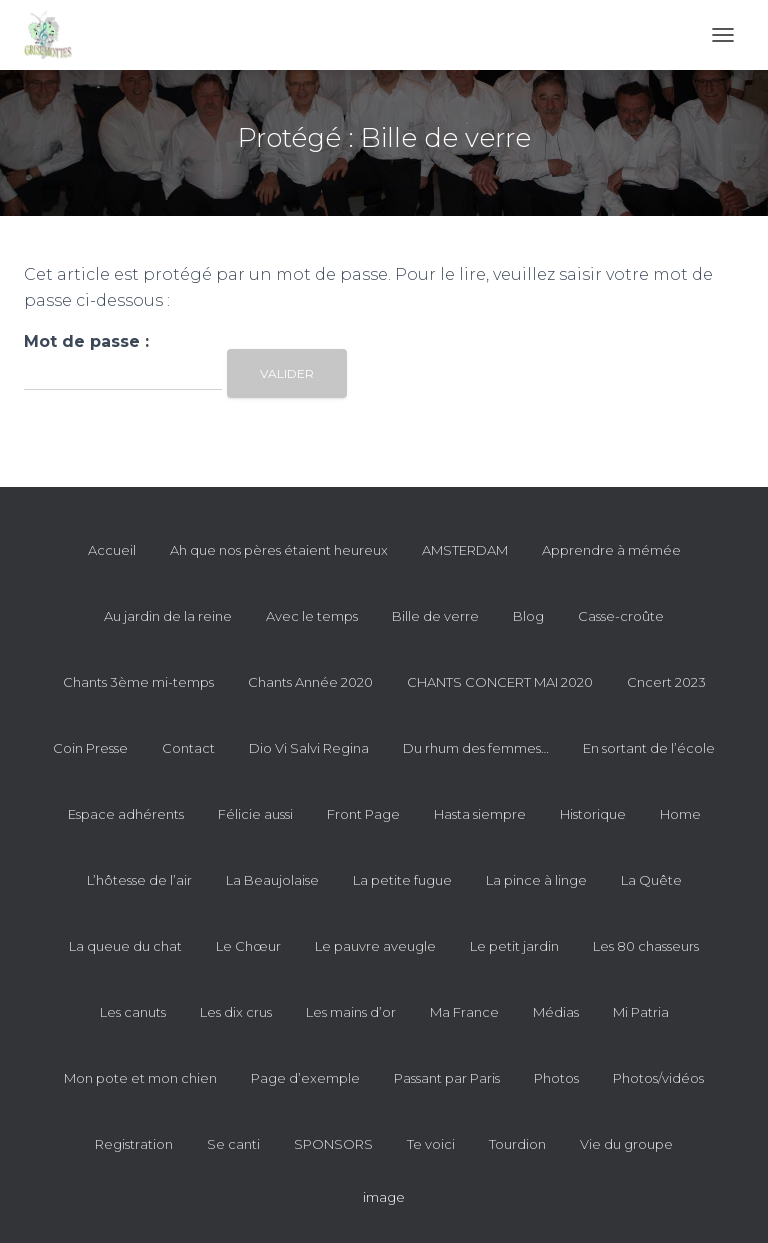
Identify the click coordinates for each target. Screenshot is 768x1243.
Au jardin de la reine (168, 616)
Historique (593, 814)
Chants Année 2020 (310, 682)
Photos (556, 1078)
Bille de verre (435, 616)
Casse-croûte (621, 616)
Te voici (431, 1144)
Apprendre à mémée (611, 550)
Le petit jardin (514, 946)
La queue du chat (125, 946)
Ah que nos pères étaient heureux (279, 550)
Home (680, 814)
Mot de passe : (123, 361)
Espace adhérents (126, 814)
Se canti (233, 1144)
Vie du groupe (626, 1144)
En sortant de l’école (649, 748)
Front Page (363, 814)
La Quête (651, 880)
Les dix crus (236, 1012)
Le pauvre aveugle (375, 946)
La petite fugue (402, 880)
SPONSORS (333, 1144)
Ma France (464, 1012)
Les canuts (133, 1012)
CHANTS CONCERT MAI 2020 (500, 682)
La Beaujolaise (272, 880)
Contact (188, 748)
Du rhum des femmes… (476, 748)
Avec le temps (312, 616)
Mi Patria (641, 1012)
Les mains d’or (351, 1012)
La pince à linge (536, 880)
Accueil (112, 550)
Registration (134, 1144)
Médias (556, 1012)
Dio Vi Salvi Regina (309, 748)
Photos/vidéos (658, 1078)
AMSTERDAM (465, 550)
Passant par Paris (447, 1078)
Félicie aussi (255, 814)
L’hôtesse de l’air (139, 880)
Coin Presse (90, 748)
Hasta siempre (480, 814)
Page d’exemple (305, 1078)
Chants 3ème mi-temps (138, 682)
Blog (528, 616)
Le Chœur (248, 946)
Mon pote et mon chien (140, 1078)
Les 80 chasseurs (646, 946)
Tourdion (517, 1144)
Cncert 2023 (666, 682)
